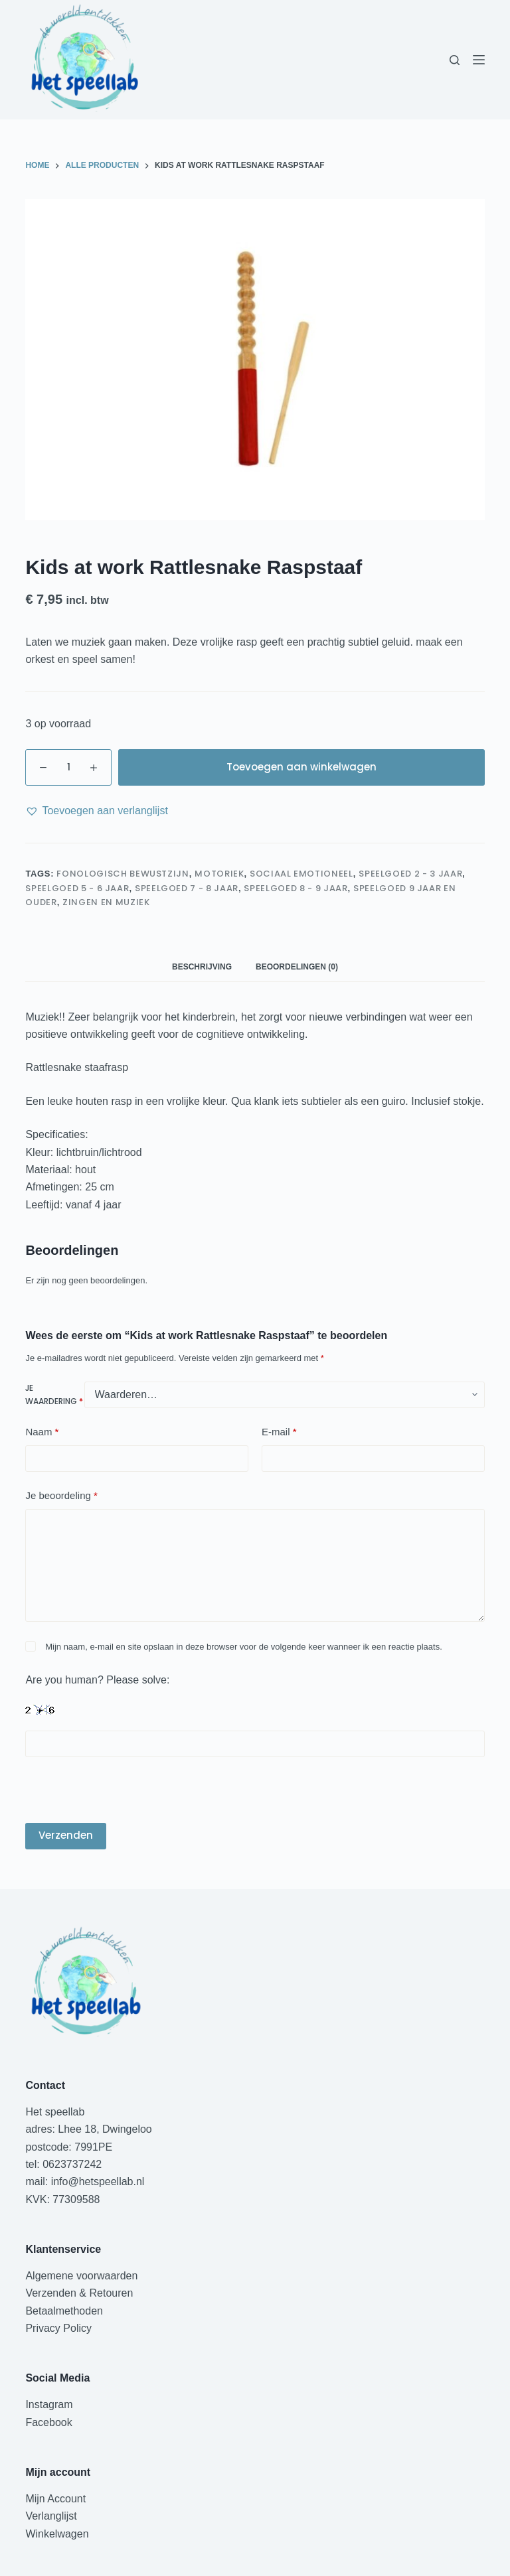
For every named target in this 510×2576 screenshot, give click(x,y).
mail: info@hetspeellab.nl (84, 2181)
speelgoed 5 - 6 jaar (77, 888)
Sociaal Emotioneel (301, 873)
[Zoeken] (455, 60)
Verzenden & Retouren (79, 2293)
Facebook (48, 2422)
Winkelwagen (56, 2534)
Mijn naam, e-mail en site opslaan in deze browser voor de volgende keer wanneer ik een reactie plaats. (243, 1647)
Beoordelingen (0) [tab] (297, 966)
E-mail (279, 1432)
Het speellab (56, 2111)
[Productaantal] (68, 767)
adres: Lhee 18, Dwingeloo (88, 2129)
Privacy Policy (58, 2328)
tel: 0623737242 (63, 2164)
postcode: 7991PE (68, 2147)
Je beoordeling (61, 1496)
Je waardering (54, 1394)
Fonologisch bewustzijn (122, 873)
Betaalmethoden (65, 2311)
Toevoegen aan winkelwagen (301, 767)
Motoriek (219, 873)
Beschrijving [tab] (202, 966)
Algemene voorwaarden (81, 2275)
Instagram (48, 2404)
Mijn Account (55, 2498)
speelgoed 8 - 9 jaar (295, 888)
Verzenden (66, 1835)
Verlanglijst (50, 2516)
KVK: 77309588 (62, 2199)
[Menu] (479, 60)
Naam (41, 1432)
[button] (96, 811)
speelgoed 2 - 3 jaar (410, 873)
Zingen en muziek (105, 902)
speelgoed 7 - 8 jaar (186, 888)
